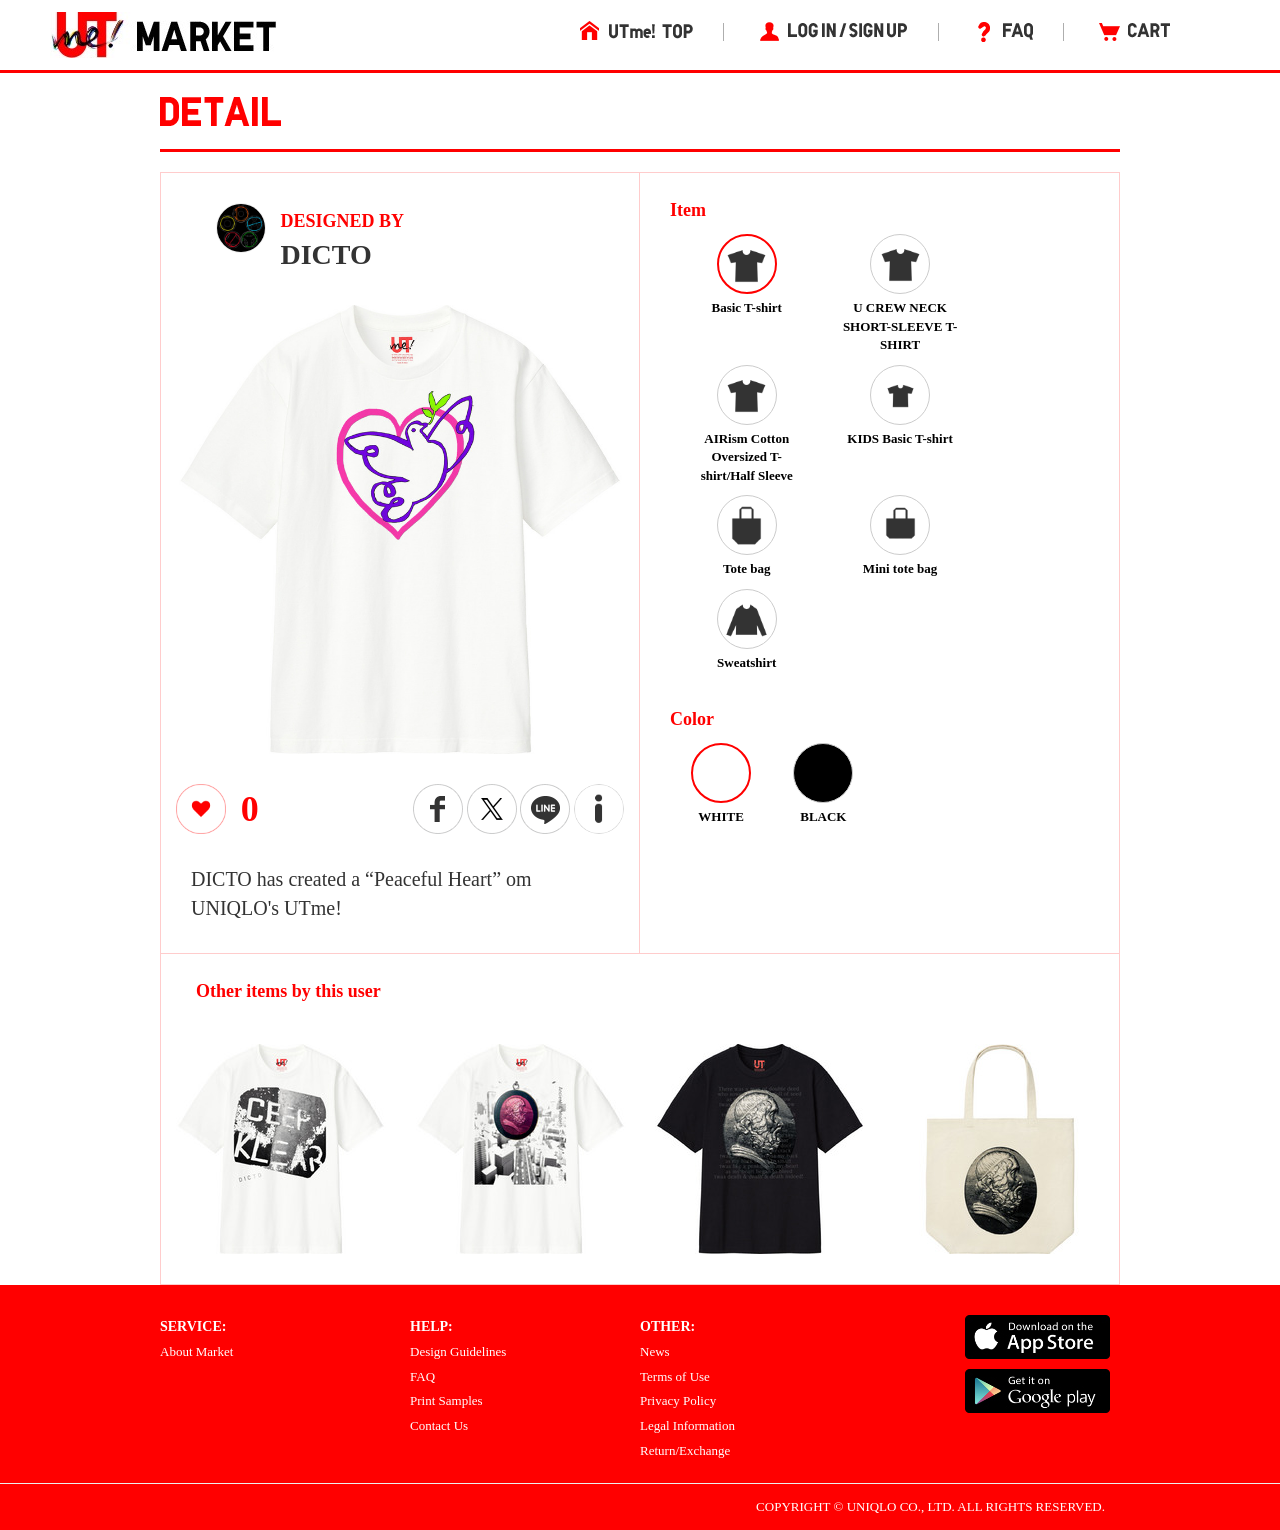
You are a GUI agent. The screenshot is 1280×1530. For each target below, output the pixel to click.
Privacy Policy (678, 1400)
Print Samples (446, 1400)
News (655, 1351)
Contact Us (439, 1425)
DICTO (326, 254)
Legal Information (687, 1425)
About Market (196, 1351)
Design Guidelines (458, 1351)
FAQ (422, 1376)
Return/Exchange (685, 1450)
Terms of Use (675, 1376)
